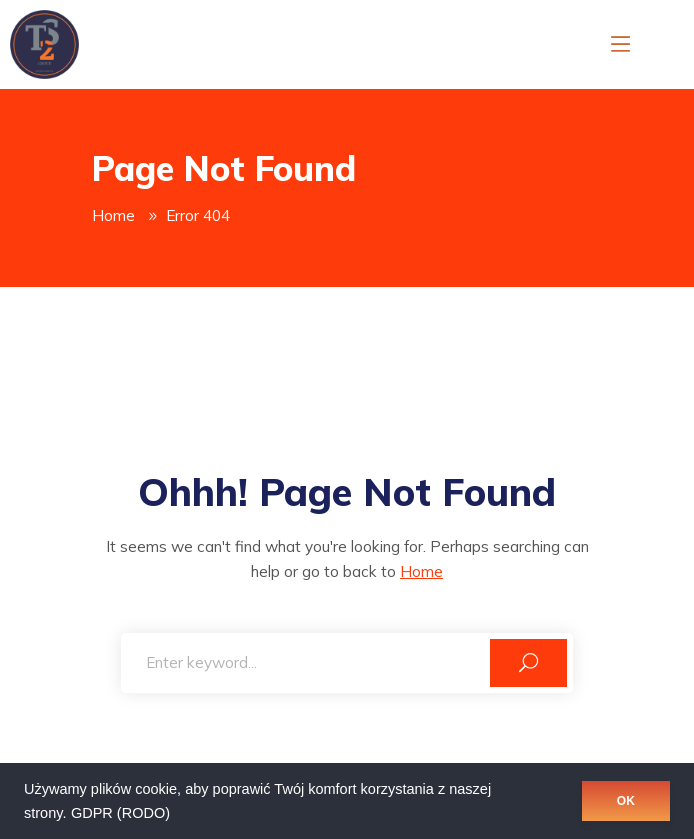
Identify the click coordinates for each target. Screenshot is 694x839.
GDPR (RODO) (120, 813)
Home (113, 215)
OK (626, 801)
